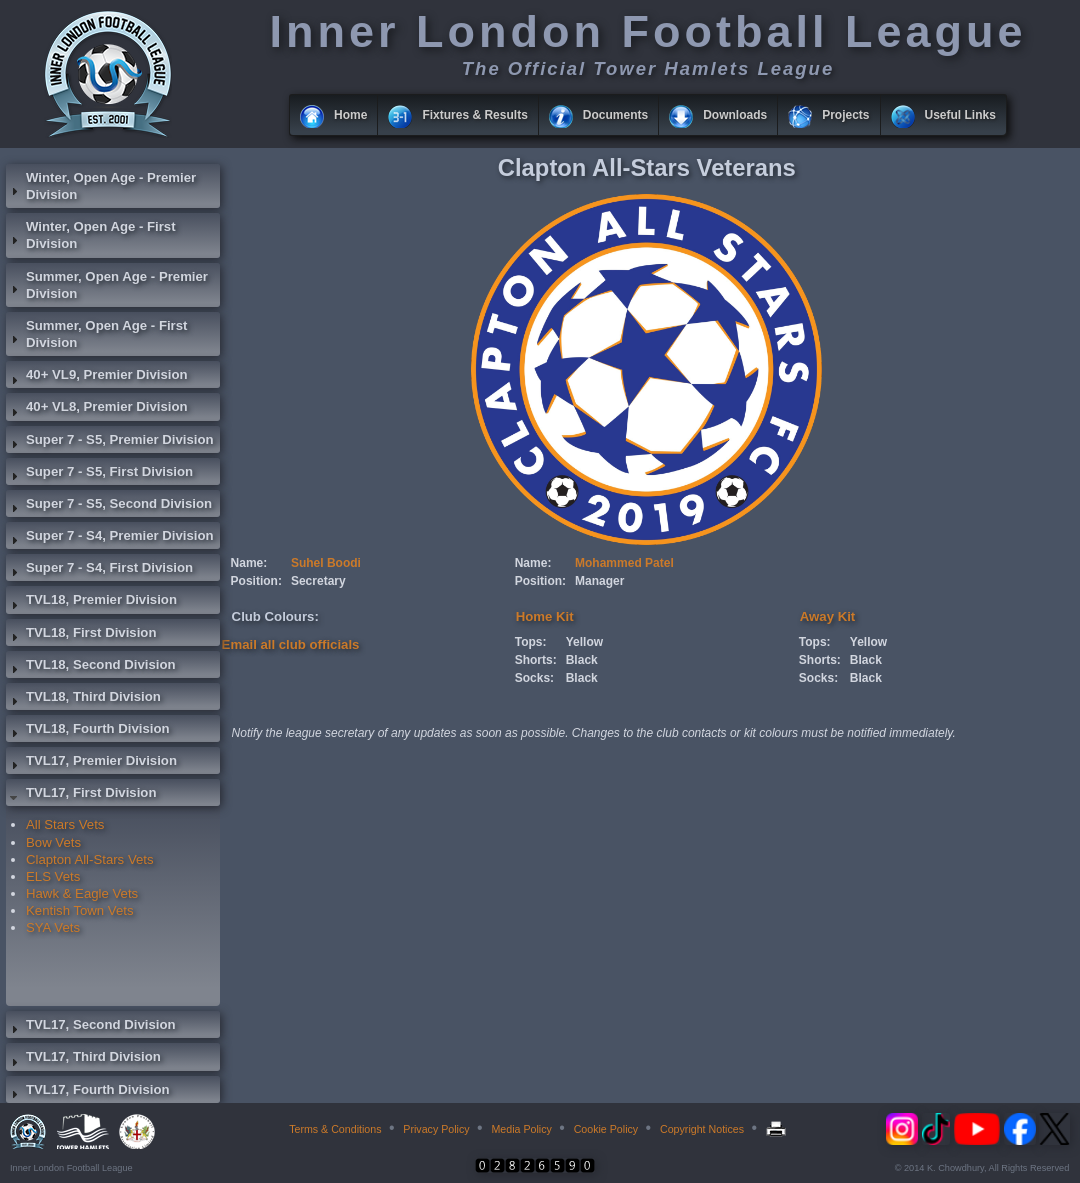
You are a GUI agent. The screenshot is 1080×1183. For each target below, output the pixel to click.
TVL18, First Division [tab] (81, 635)
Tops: (531, 642)
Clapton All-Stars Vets (90, 859)
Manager (599, 581)
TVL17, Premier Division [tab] (91, 763)
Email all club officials (291, 644)
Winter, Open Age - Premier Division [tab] (101, 186)
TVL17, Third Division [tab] (83, 1059)
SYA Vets (53, 927)
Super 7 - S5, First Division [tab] (99, 474)
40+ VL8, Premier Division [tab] (97, 409)
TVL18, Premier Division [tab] (91, 602)
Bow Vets (53, 842)
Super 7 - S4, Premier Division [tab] (110, 538)
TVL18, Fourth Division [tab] (88, 731)
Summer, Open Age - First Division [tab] (96, 334)
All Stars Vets (65, 824)
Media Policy (521, 1129)
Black (582, 660)
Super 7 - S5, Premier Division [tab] (110, 442)
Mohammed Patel (624, 563)
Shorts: (536, 660)
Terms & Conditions (335, 1129)
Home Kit (545, 616)
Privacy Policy (436, 1129)
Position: (256, 581)
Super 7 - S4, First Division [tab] (99, 570)
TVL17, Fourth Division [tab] (88, 1092)
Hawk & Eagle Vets (82, 893)
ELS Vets (53, 876)
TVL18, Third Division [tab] (83, 699)
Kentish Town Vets (80, 910)
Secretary (318, 581)
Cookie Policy (606, 1129)
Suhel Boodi (326, 563)
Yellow (584, 642)
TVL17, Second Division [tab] (91, 1027)
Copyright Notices (702, 1129)
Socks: (534, 678)
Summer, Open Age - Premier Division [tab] (107, 285)
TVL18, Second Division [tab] (91, 667)
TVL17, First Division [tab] (81, 795)
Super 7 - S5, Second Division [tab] (109, 506)
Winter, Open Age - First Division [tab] (91, 235)
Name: (249, 563)
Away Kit (827, 616)
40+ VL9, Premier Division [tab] (97, 377)
